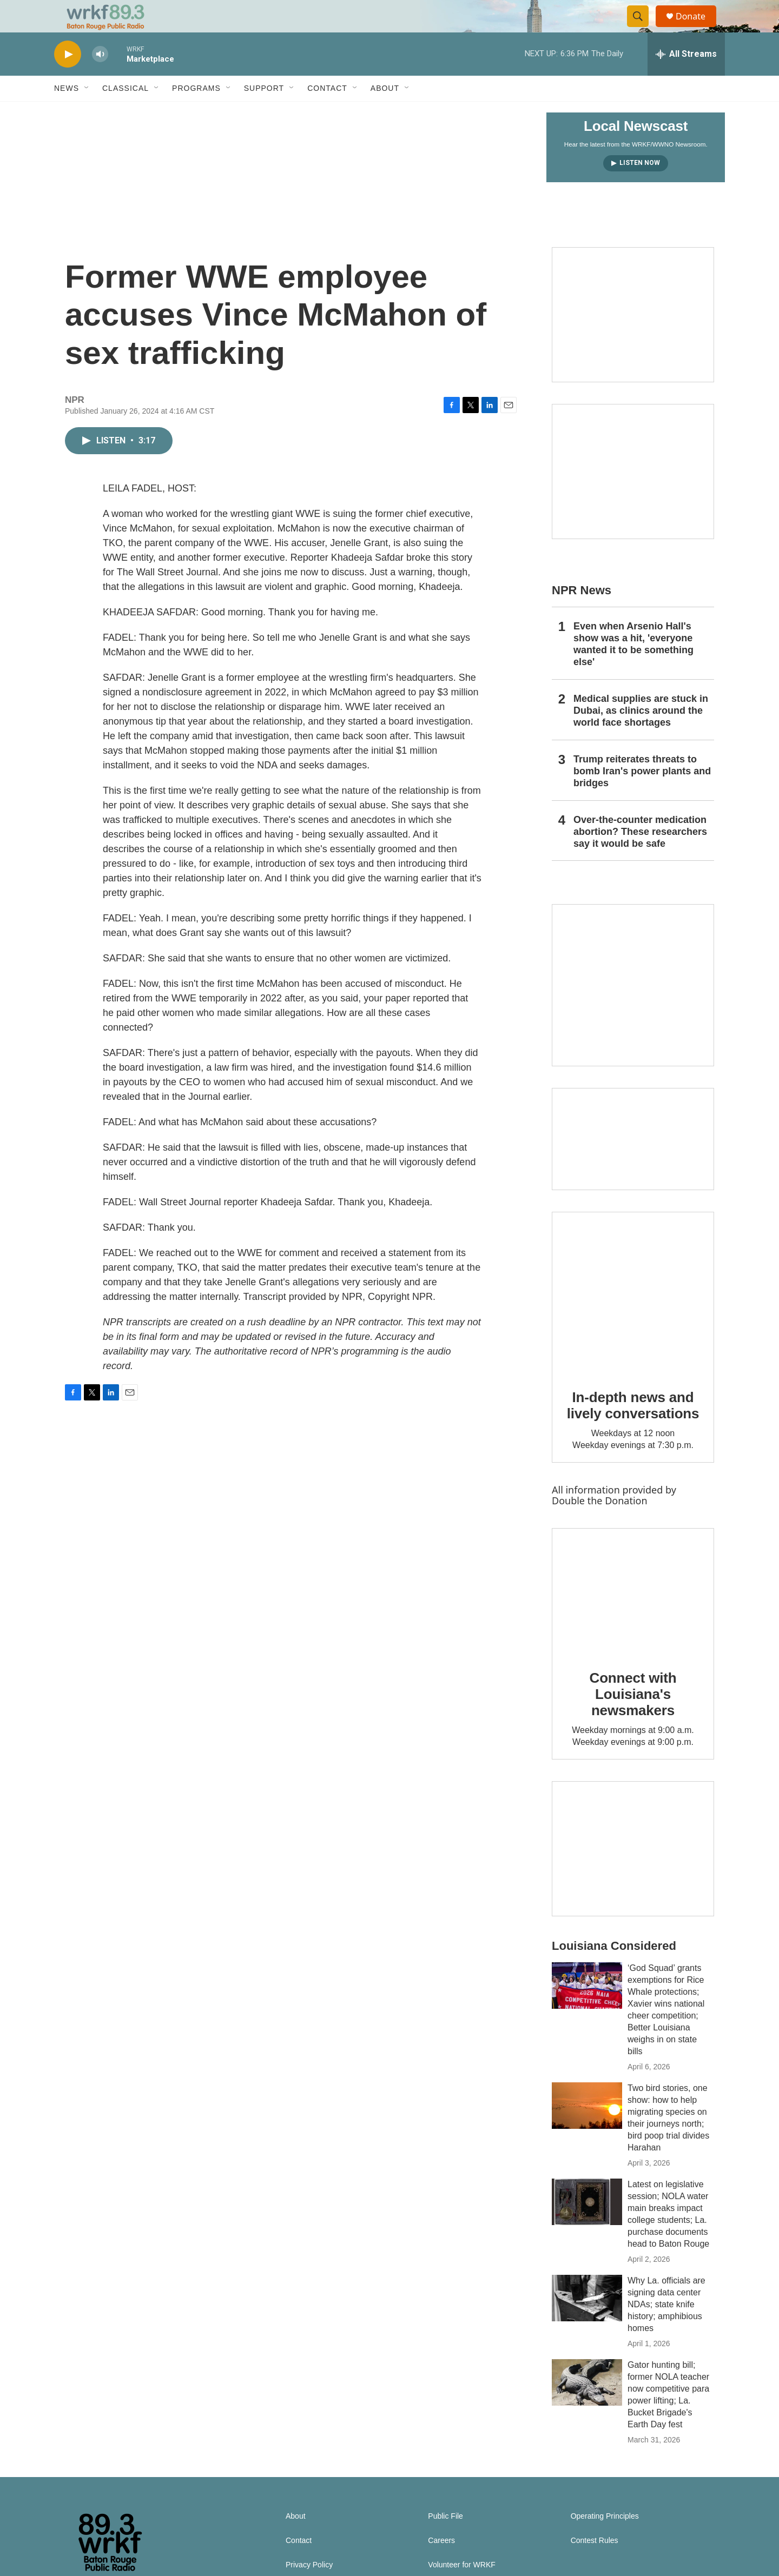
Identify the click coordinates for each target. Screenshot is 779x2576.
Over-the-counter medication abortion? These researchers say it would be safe (640, 856)
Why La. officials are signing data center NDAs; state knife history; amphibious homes (666, 2328)
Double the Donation (600, 1524)
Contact (327, 112)
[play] (67, 78)
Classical (125, 112)
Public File (445, 2541)
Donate (697, 28)
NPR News (581, 614)
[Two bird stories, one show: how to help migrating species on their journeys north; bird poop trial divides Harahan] (587, 2130)
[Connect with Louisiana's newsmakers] (633, 1615)
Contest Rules (594, 2565)
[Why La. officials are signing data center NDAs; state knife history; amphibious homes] (587, 2322)
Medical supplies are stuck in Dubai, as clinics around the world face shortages (640, 735)
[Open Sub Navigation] (87, 112)
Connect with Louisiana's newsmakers (633, 1718)
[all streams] (686, 78)
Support (264, 112)
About (385, 112)
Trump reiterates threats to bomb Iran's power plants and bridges (642, 795)
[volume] (100, 79)
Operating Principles (605, 2541)
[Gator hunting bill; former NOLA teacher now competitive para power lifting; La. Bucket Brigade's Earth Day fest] (587, 2407)
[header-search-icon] (642, 28)
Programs (196, 112)
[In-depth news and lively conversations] (633, 1317)
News (66, 112)
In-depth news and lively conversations (633, 1429)
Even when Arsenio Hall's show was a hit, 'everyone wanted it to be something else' (633, 668)
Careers (441, 2565)
